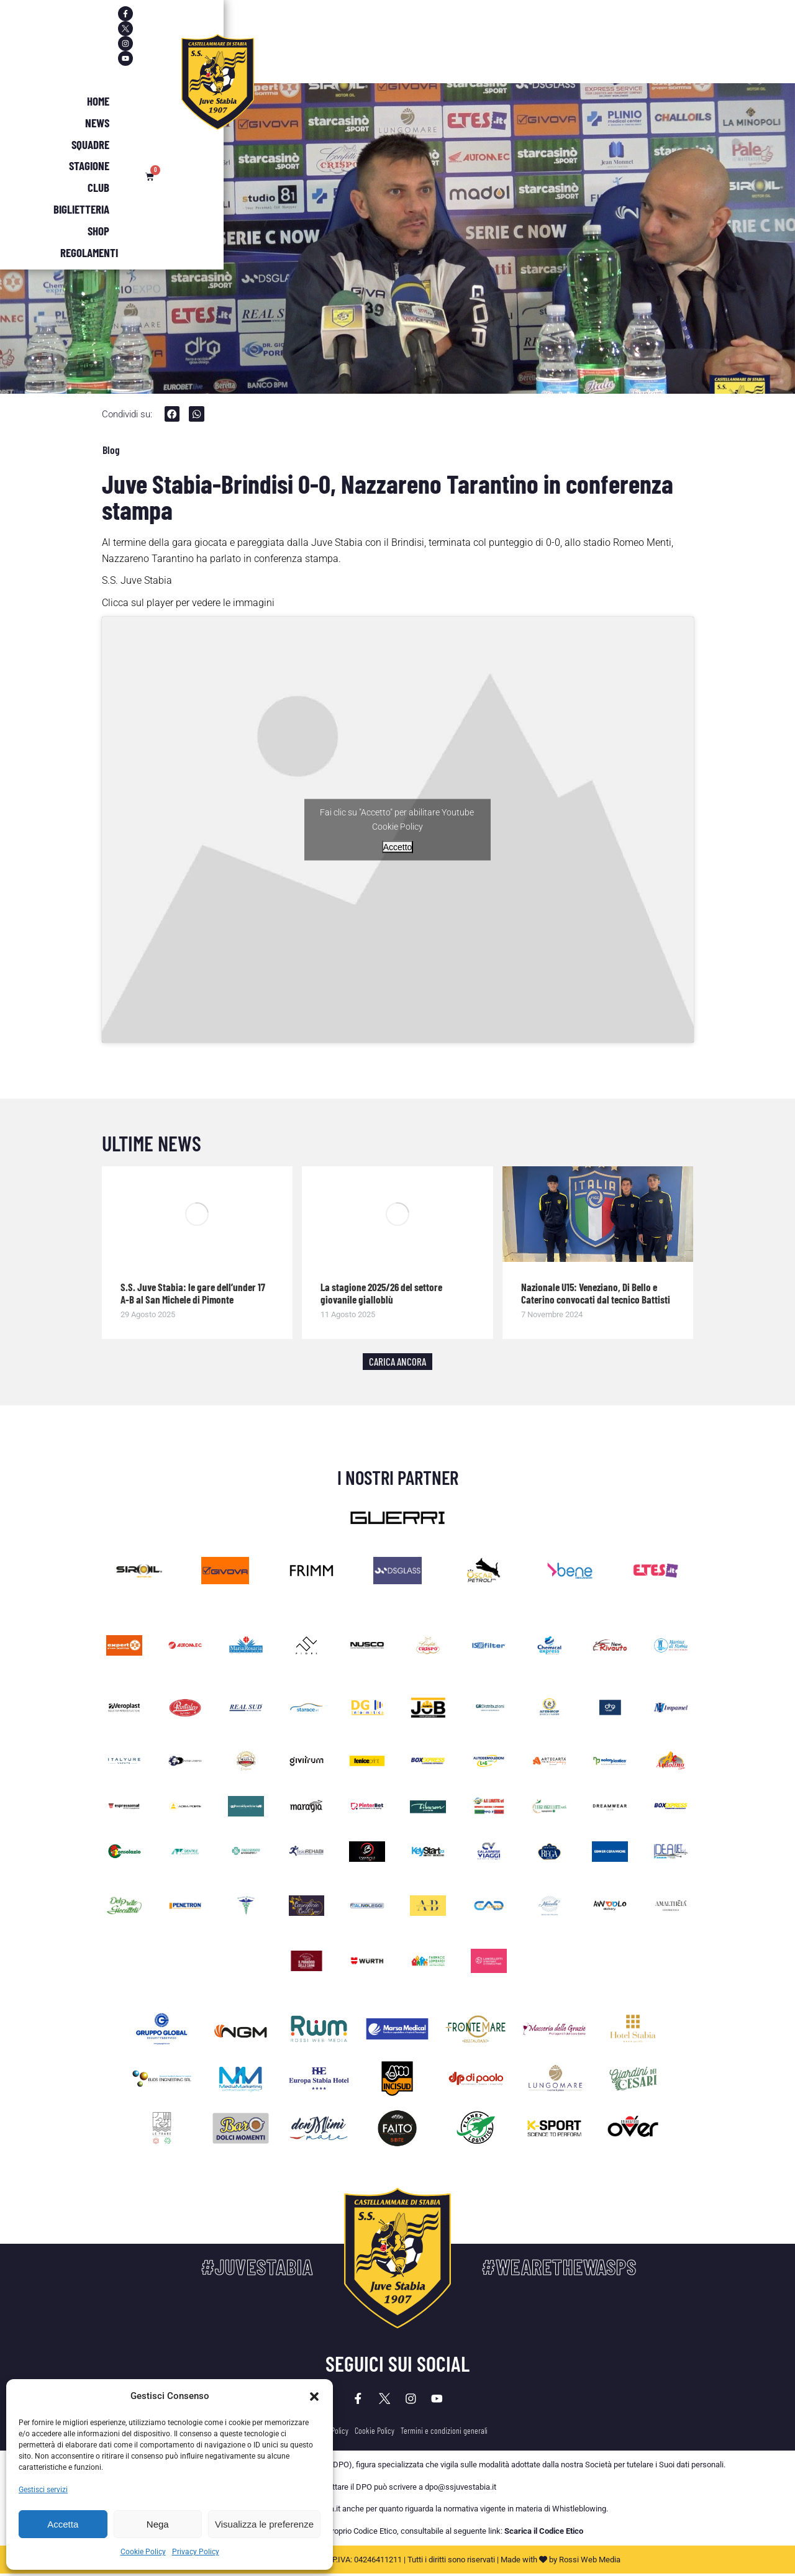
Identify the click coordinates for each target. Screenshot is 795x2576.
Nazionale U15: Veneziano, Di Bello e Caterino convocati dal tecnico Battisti (595, 1295)
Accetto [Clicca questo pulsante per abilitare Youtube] (397, 849)
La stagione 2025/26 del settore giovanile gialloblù (381, 1295)
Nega (158, 2524)
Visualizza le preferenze (264, 2524)
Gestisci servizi (43, 2489)
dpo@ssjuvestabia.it (460, 2495)
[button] (314, 2396)
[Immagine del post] (197, 1216)
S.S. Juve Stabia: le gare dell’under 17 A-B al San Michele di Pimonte (192, 1295)
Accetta (62, 2524)
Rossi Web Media (589, 2568)
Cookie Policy (143, 2551)
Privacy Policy (195, 2551)
